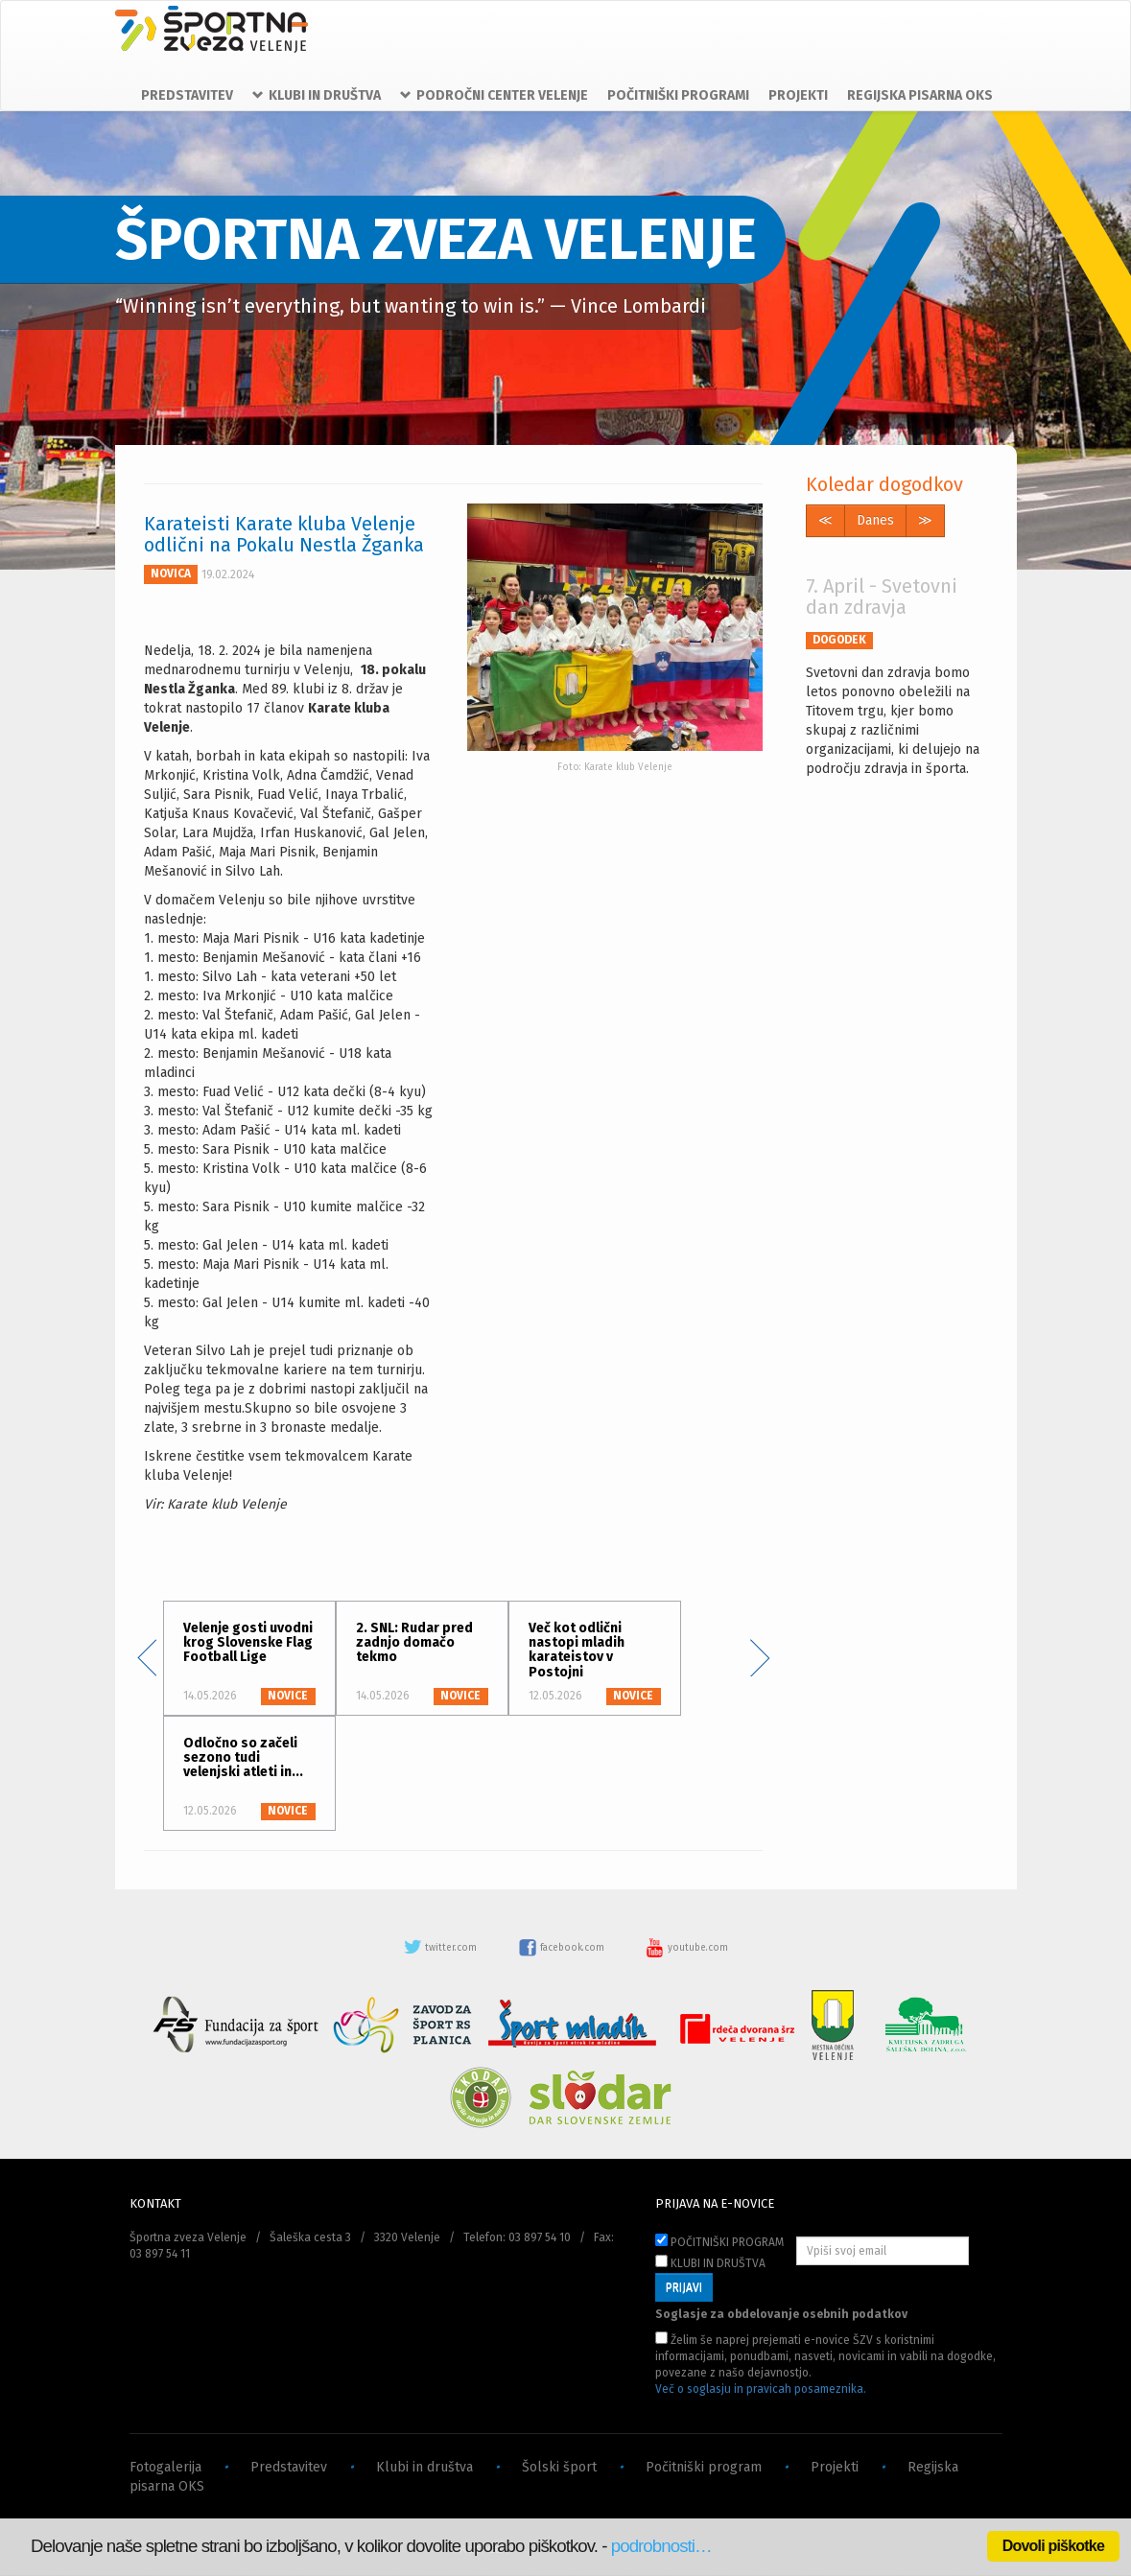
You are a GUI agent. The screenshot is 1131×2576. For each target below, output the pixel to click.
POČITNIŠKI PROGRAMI (678, 95)
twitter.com (441, 1948)
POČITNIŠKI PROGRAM (719, 2241)
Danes (875, 520)
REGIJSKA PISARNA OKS (920, 95)
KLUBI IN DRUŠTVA (710, 2262)
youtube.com (687, 1948)
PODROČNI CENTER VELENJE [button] (494, 95)
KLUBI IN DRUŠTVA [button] (316, 95)
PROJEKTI (798, 95)
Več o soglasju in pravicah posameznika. (760, 2389)
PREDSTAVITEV (187, 95)
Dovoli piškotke (1053, 2546)
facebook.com (562, 1948)
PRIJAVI (684, 2287)
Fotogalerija (165, 2467)
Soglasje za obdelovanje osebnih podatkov (781, 2314)
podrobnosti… (661, 2546)
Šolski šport (559, 2467)
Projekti (835, 2467)
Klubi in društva (424, 2467)
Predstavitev (288, 2467)
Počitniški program (704, 2467)
